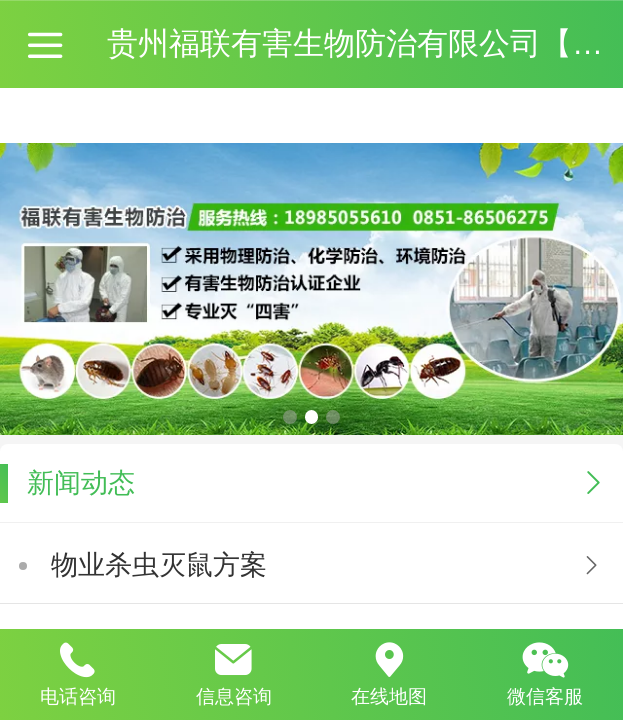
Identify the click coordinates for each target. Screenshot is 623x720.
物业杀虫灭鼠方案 (159, 564)
